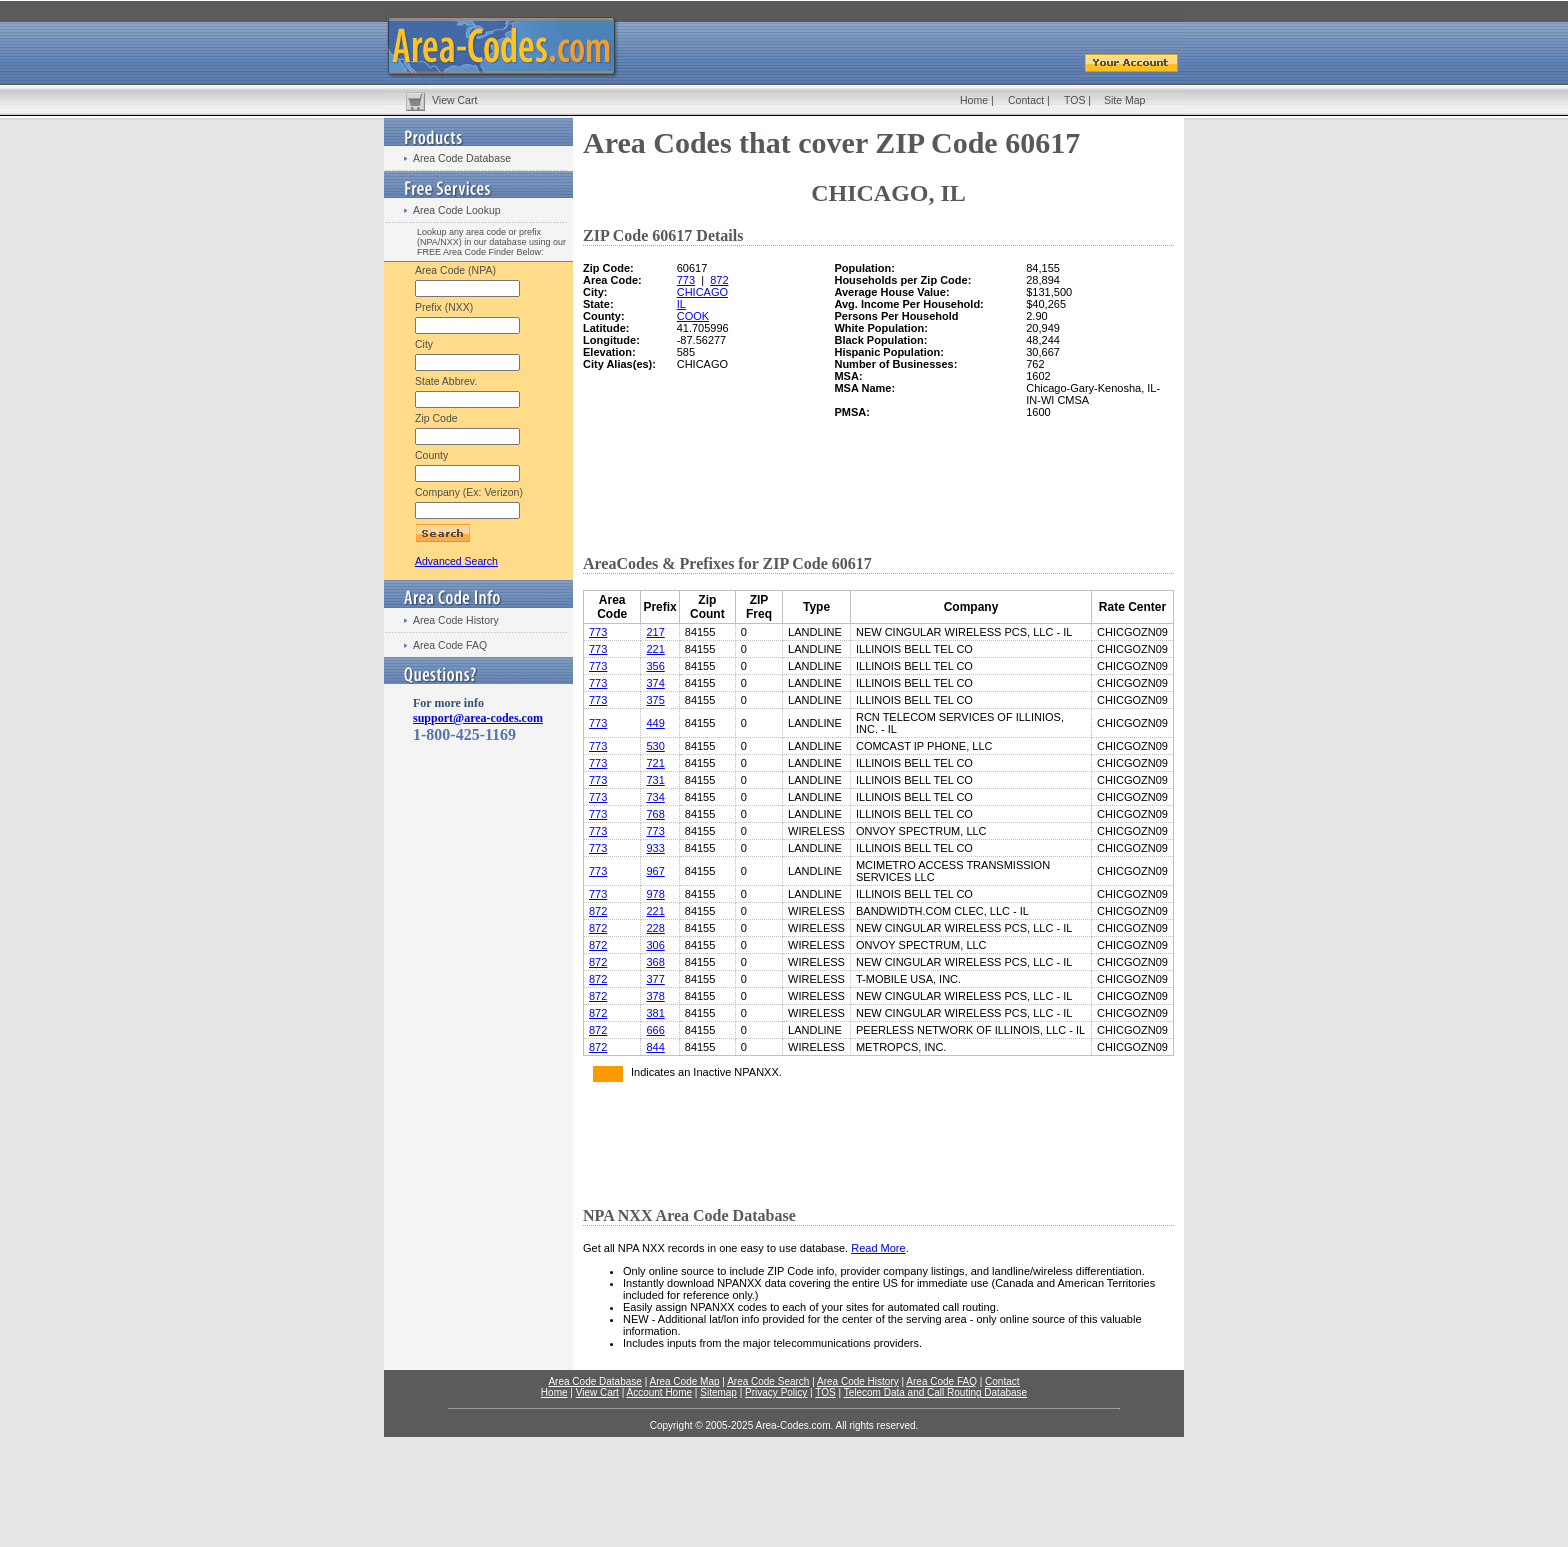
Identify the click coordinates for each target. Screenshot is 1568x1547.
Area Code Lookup (457, 210)
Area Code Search (768, 1381)
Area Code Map (684, 1381)
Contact (1026, 100)
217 (655, 632)
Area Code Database (462, 158)
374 (655, 683)
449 (655, 723)
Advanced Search (456, 561)
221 (655, 649)
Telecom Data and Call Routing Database (935, 1392)
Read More (878, 1248)
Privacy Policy (776, 1392)
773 (686, 280)
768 (655, 814)
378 (655, 996)
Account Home (659, 1392)
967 (655, 871)
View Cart (454, 100)
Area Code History (456, 620)
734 (655, 797)
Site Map (1124, 100)
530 (655, 746)
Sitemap (718, 1392)
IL (681, 304)
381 (655, 1013)
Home (974, 100)
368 (655, 962)
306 (655, 945)
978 (655, 894)
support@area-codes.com (478, 718)
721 (655, 763)
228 (655, 928)
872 (719, 280)
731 (655, 780)
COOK (693, 316)
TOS (1074, 100)
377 (655, 979)
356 (655, 666)
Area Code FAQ (450, 645)
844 (655, 1047)
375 (655, 700)
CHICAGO (702, 292)
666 (655, 1030)
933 (655, 848)
